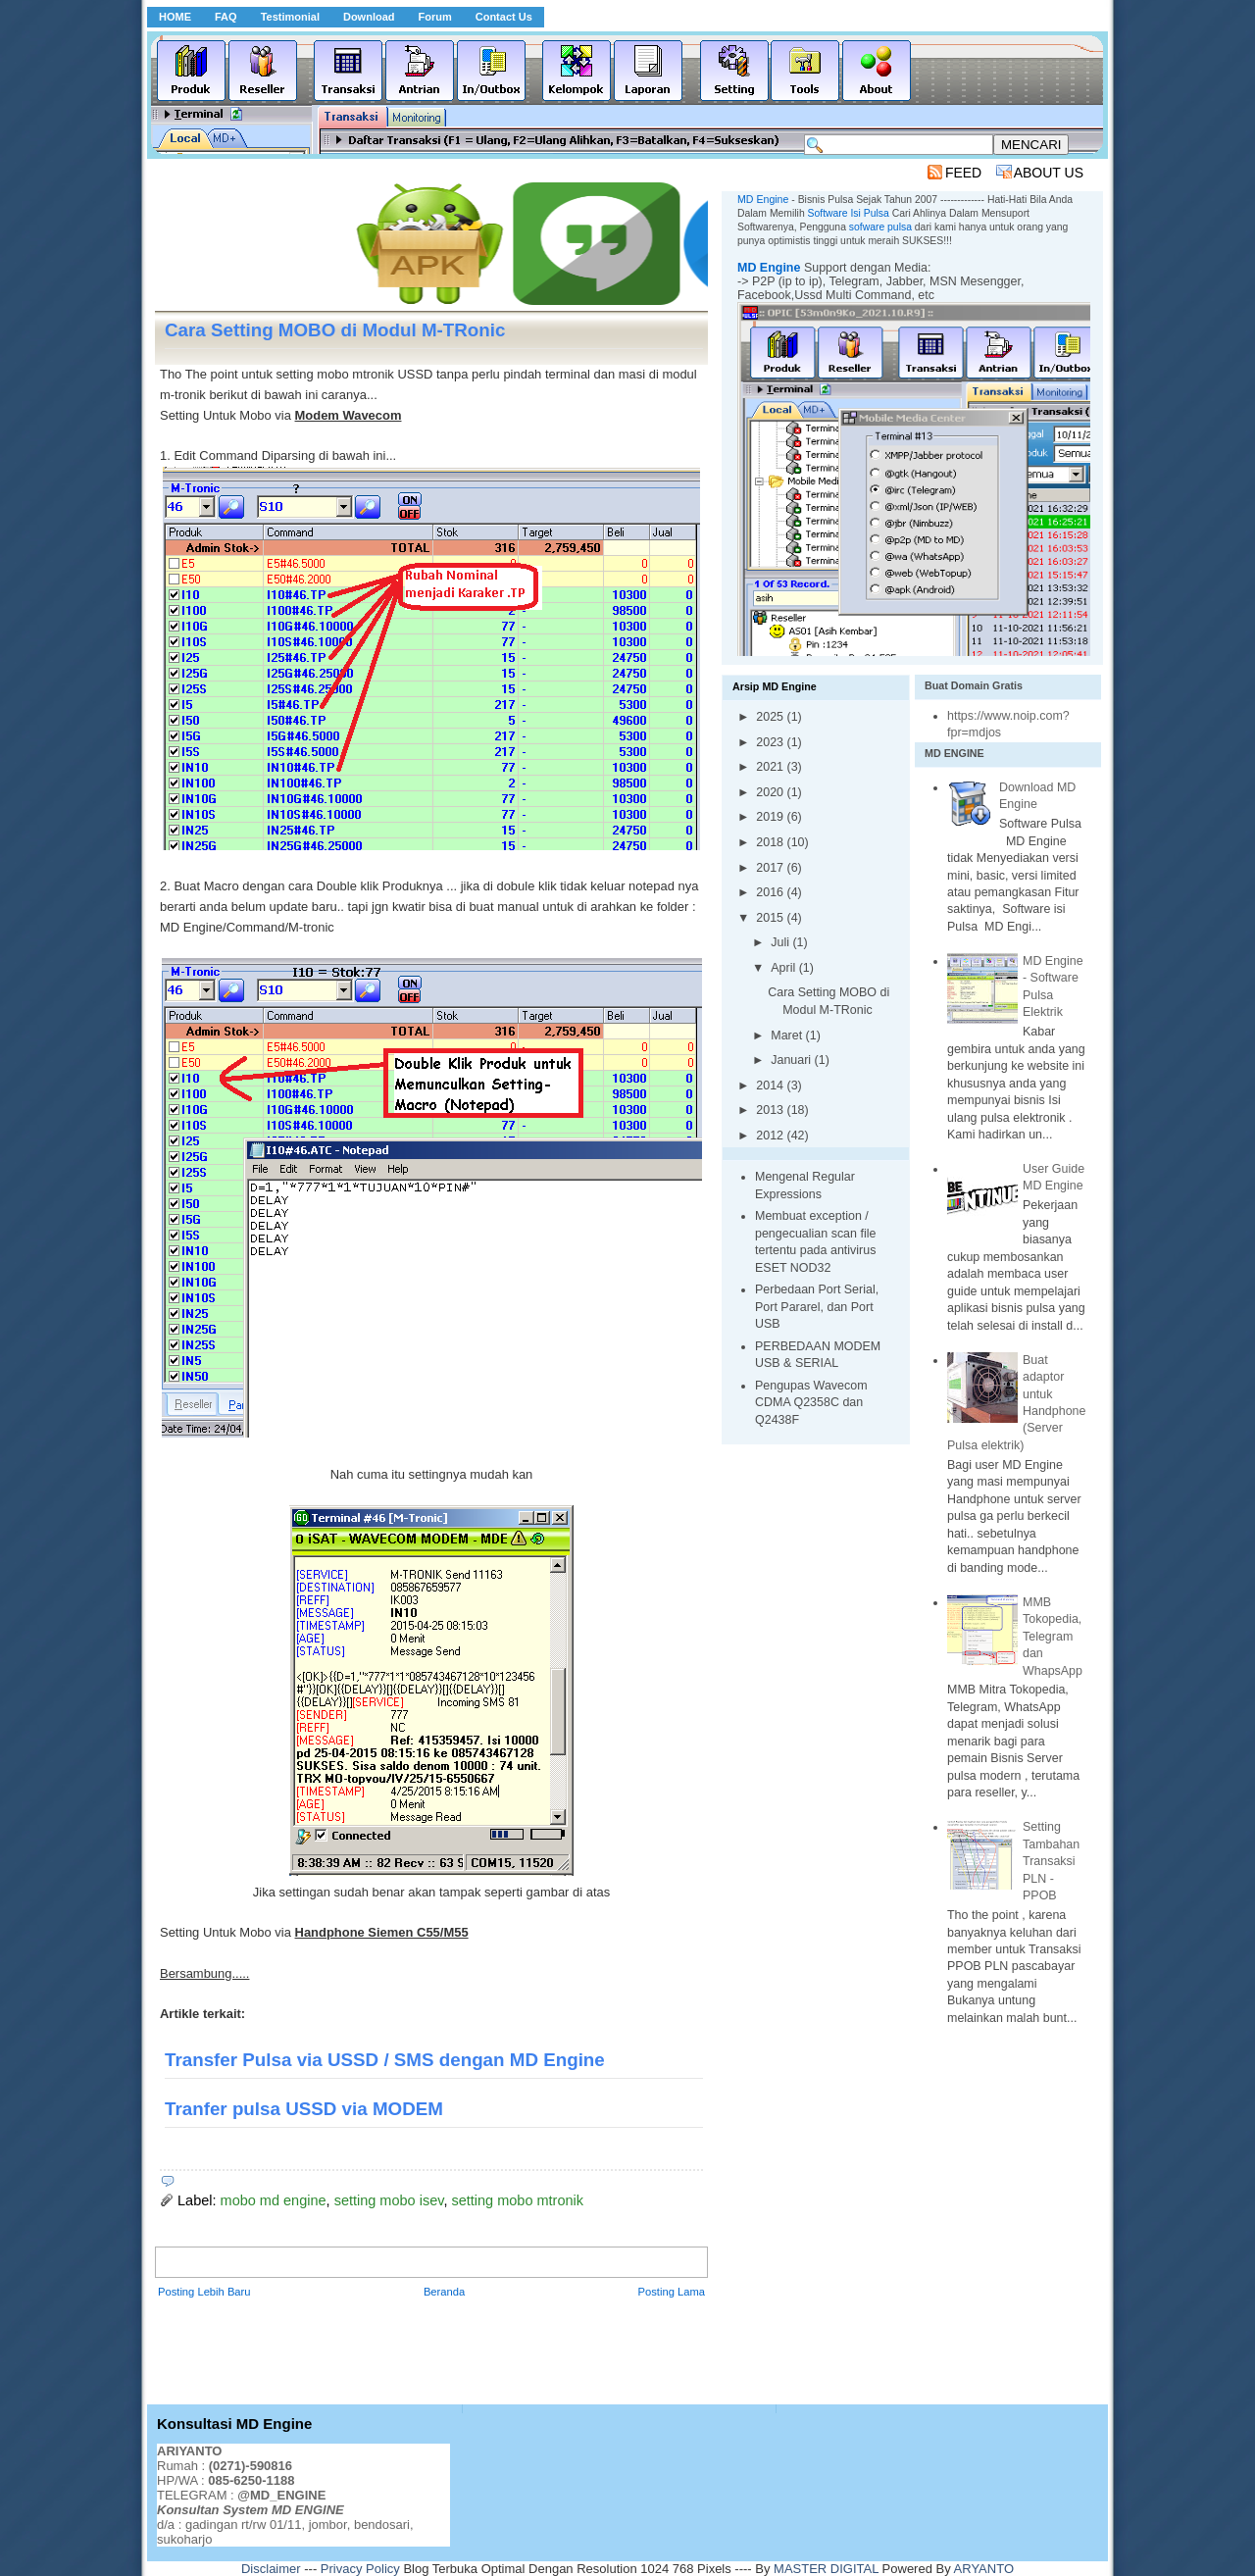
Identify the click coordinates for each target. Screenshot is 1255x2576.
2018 (771, 842)
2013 (771, 1110)
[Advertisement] (512, 172)
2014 (771, 1085)
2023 (771, 742)
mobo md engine (273, 2200)
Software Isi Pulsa (848, 213)
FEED (963, 172)
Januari (792, 1060)
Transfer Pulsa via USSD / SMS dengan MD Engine (385, 2059)
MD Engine (768, 268)
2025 (771, 717)
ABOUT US (1048, 172)
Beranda (444, 2292)
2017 (771, 868)
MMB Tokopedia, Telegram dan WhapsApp (1052, 1636)
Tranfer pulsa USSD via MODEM (304, 2108)
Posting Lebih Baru (204, 2292)
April (784, 968)
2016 (771, 892)
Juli (781, 942)
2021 (771, 767)
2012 (771, 1135)
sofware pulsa (880, 227)
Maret (788, 1035)
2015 (771, 918)
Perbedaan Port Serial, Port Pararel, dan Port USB (816, 1307)
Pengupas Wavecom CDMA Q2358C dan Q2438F (811, 1403)
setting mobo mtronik (517, 2200)
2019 (771, 817)
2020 (771, 792)
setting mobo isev (389, 2200)
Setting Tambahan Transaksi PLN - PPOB (1051, 1861)
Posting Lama (671, 2292)
